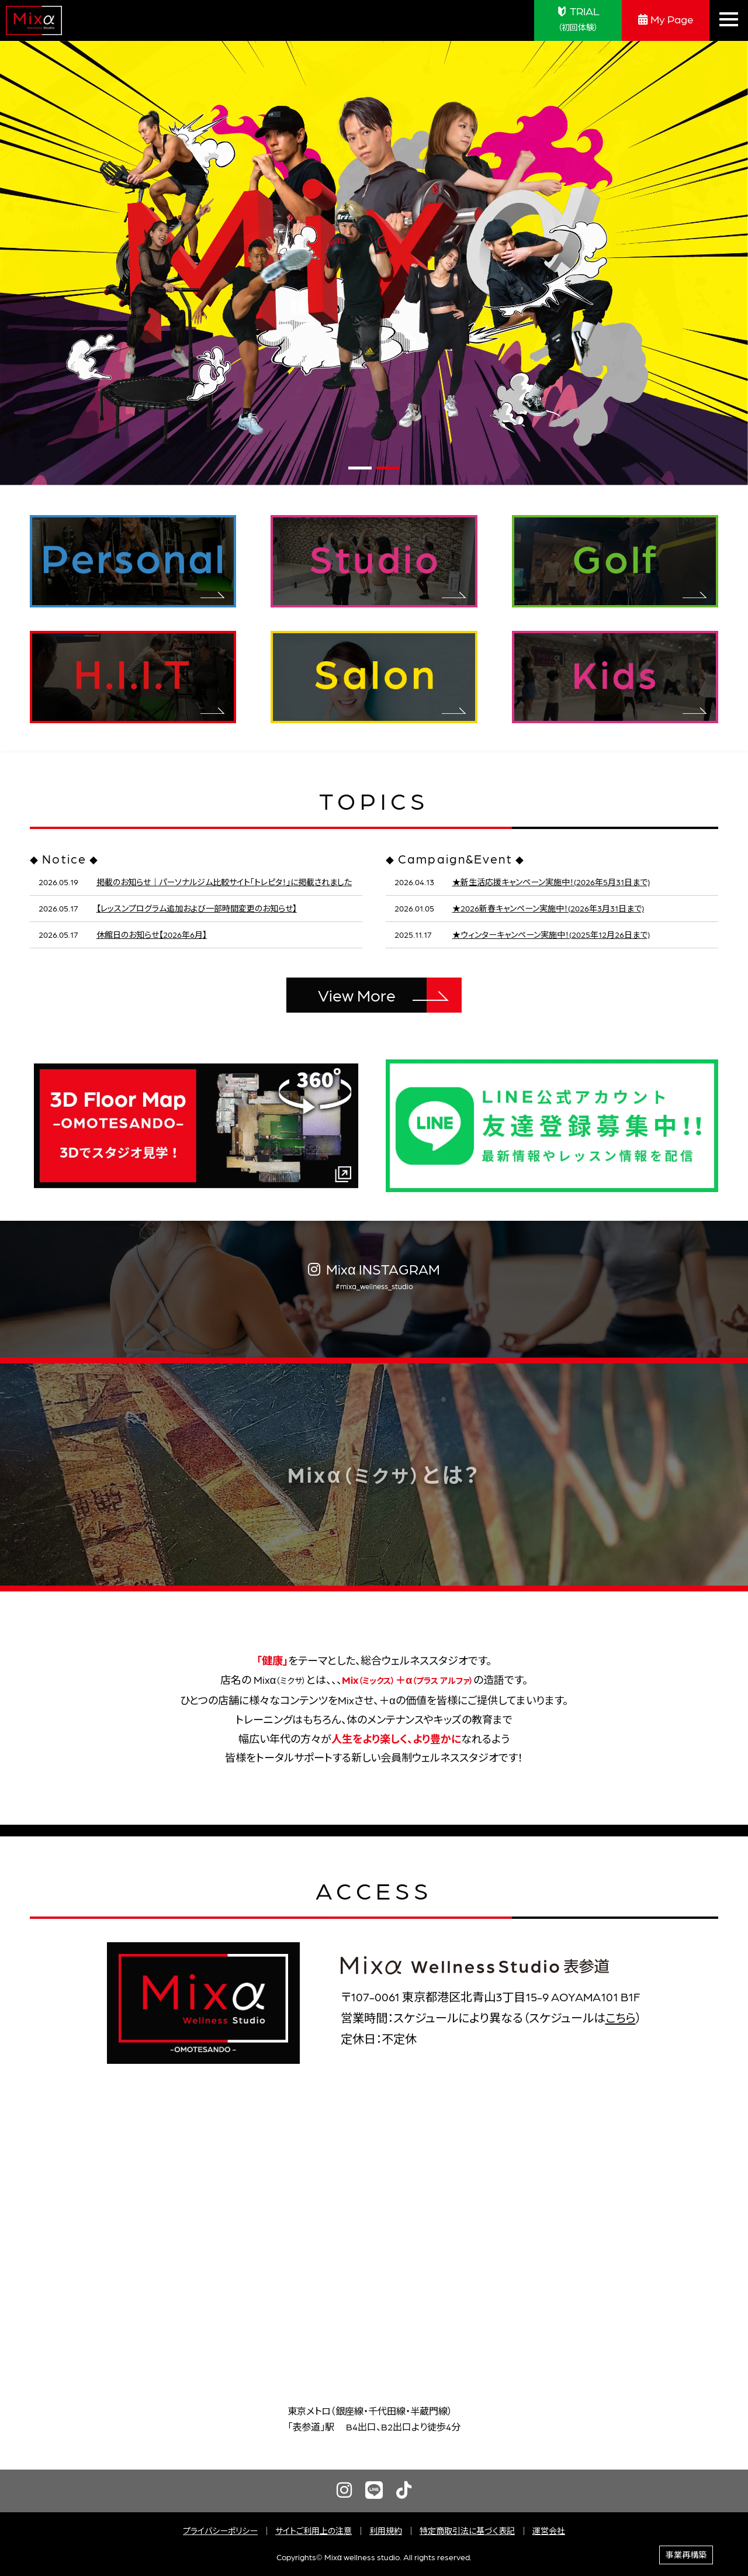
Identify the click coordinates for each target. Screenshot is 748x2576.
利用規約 (385, 2530)
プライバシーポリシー (220, 2530)
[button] (360, 468)
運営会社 (548, 2530)
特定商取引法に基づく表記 (467, 2530)
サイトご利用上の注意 (313, 2530)
